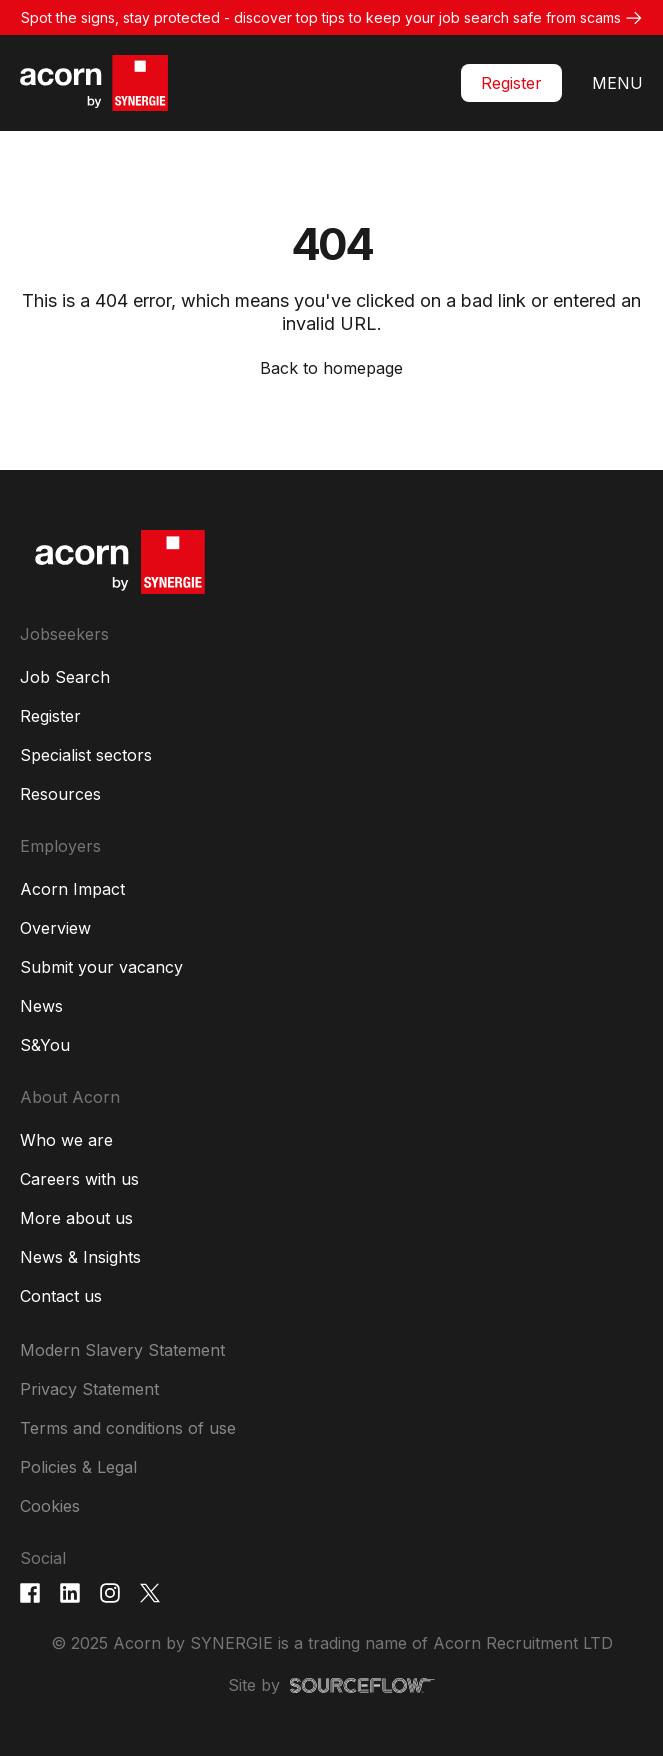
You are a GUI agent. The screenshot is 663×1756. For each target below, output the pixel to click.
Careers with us (79, 1179)
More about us (76, 1218)
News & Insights (80, 1257)
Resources (60, 794)
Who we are (66, 1140)
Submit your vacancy (101, 967)
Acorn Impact (72, 889)
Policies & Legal (78, 1467)
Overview (55, 928)
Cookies (50, 1506)
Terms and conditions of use (128, 1428)
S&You (45, 1045)
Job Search (65, 677)
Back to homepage (331, 368)
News (41, 1006)
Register (511, 83)
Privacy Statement (89, 1389)
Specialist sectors (86, 755)
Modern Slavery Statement (122, 1350)
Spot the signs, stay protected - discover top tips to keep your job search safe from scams (321, 17)
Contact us (61, 1296)
